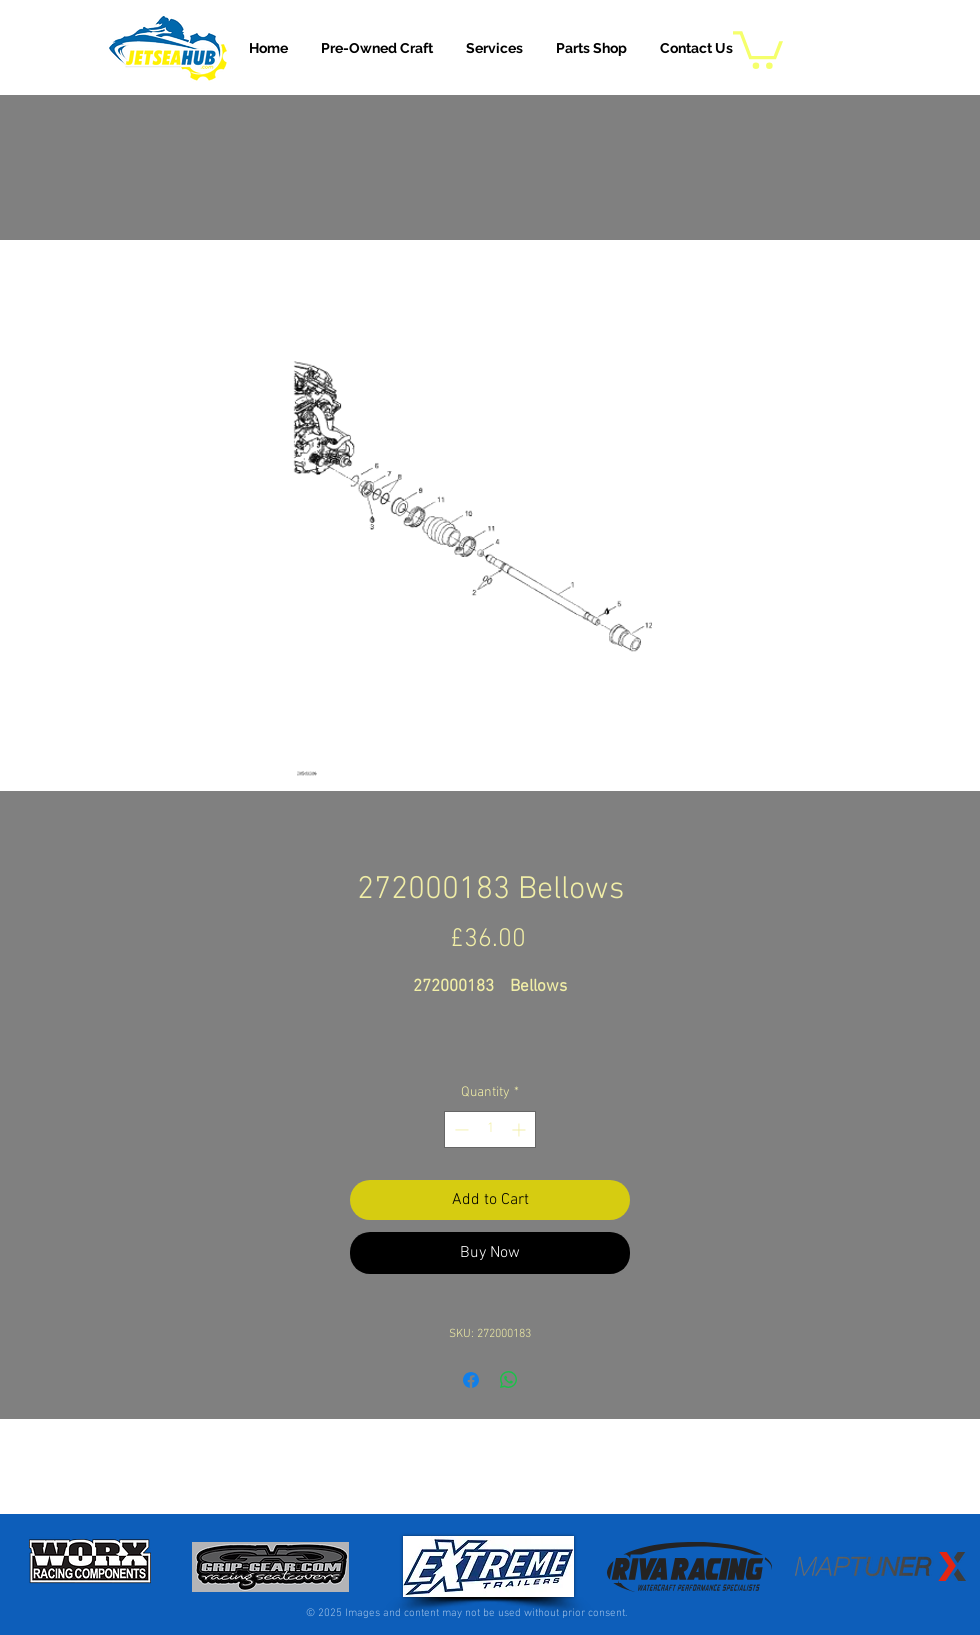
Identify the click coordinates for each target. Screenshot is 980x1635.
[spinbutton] (490, 1129)
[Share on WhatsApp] (509, 1380)
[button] (494, 48)
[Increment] (520, 1129)
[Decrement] (459, 1129)
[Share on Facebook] (471, 1380)
